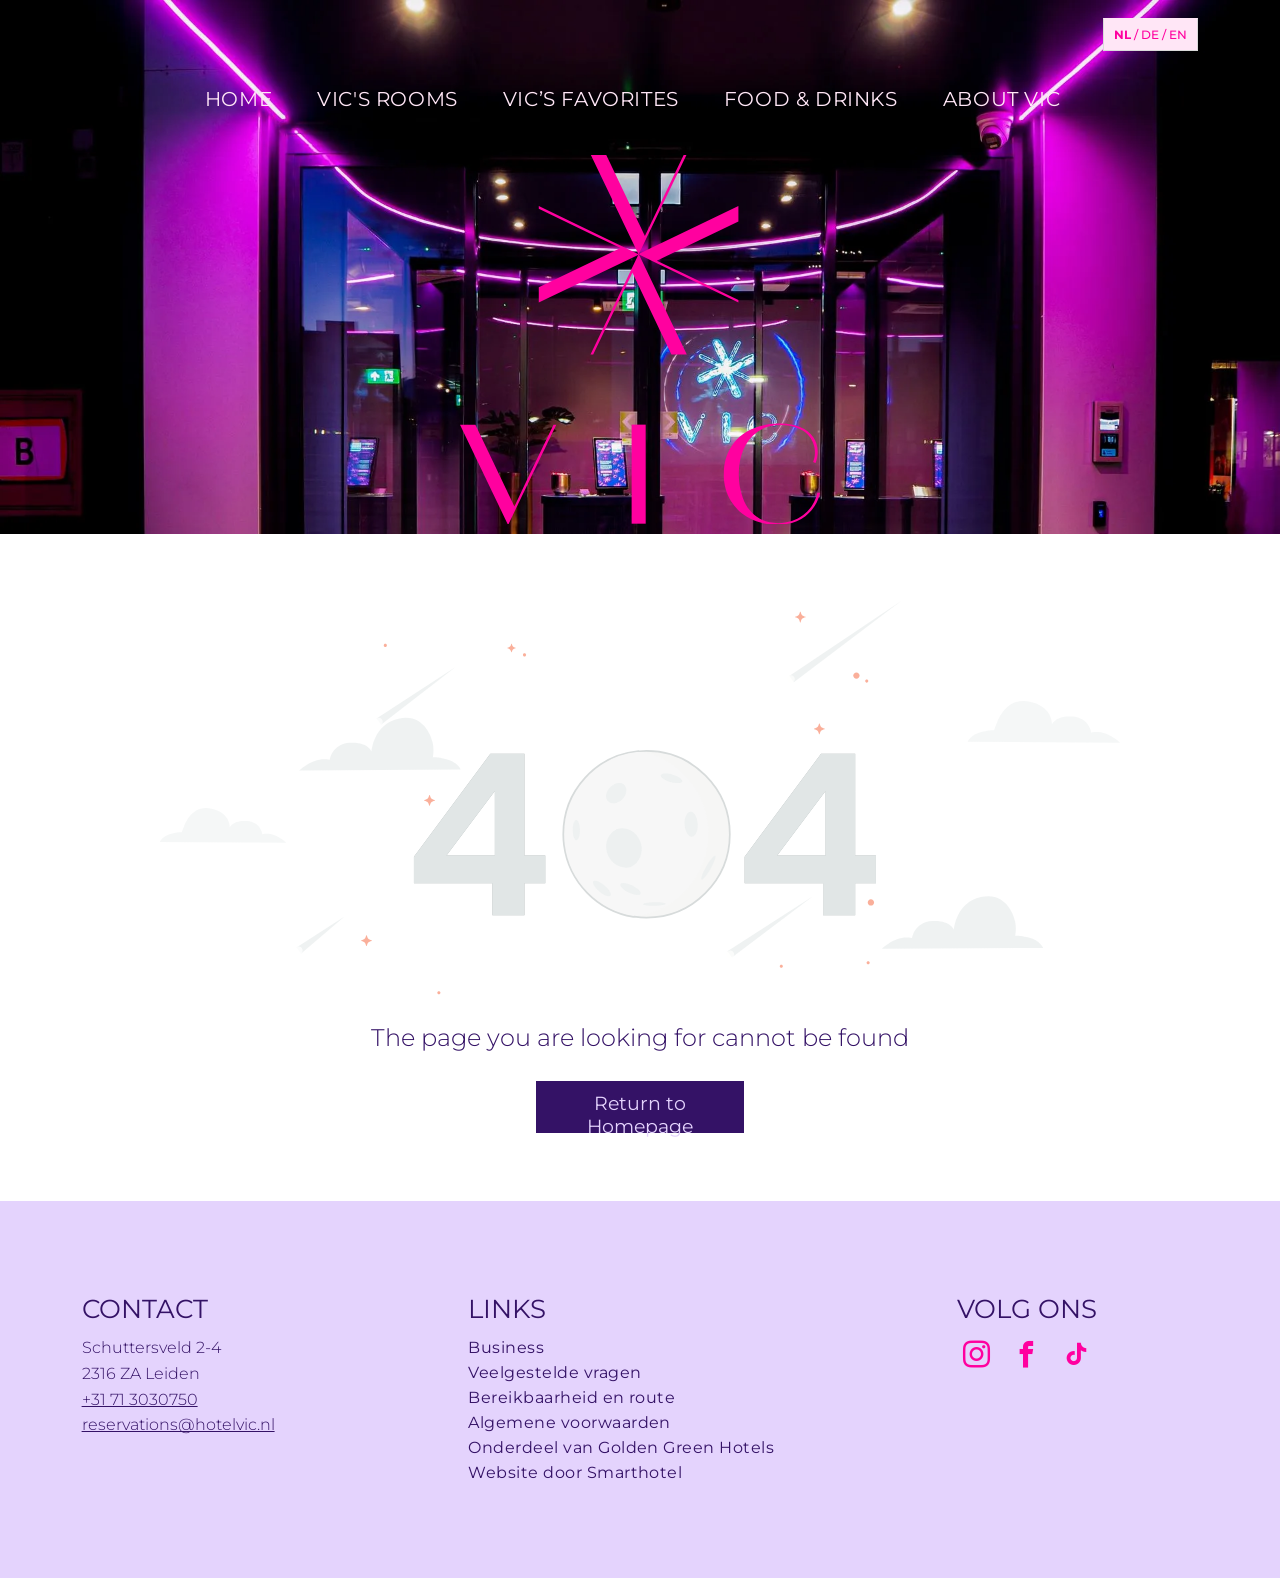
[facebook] (1027, 1357)
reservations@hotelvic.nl (178, 1424)
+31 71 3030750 (140, 1399)
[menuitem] (246, 99)
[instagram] (977, 1357)
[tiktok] (1077, 1357)
